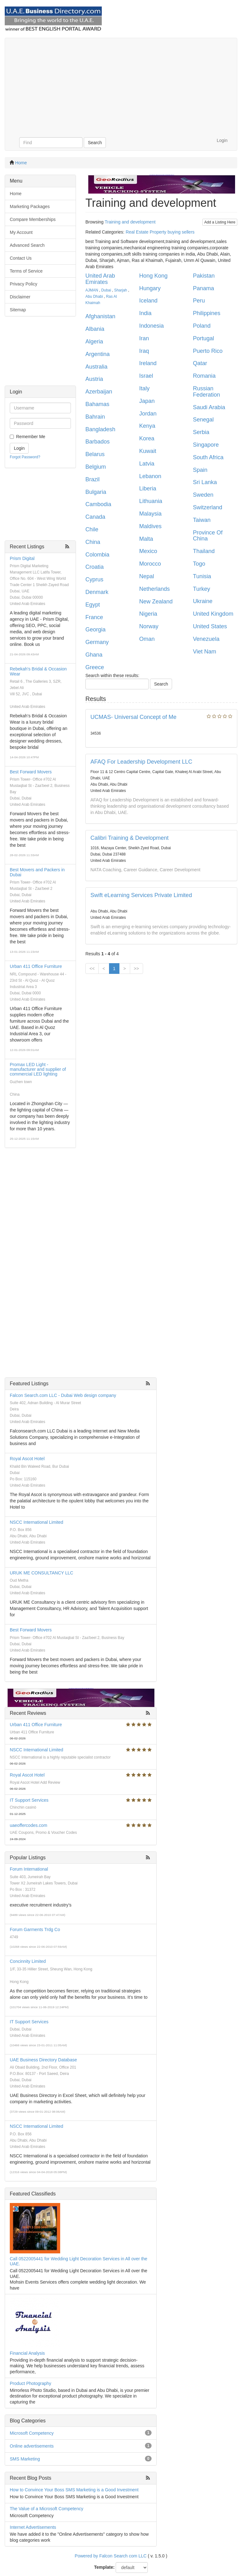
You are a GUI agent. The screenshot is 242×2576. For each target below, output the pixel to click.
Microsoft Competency (32, 2433)
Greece (94, 667)
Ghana (93, 655)
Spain (200, 470)
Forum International (29, 1869)
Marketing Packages (30, 206)
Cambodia (98, 504)
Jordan (148, 413)
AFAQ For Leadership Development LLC (141, 762)
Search (95, 142)
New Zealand (156, 601)
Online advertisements (32, 2446)
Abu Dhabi (94, 296)
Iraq (144, 351)
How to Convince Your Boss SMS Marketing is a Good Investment (74, 2489)
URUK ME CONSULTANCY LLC (41, 1572)
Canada (95, 517)
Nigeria (148, 614)
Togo (199, 564)
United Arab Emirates (100, 279)
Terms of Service (26, 271)
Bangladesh (100, 429)
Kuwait (147, 451)
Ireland (148, 363)
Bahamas (97, 404)
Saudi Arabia (209, 407)
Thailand (204, 551)
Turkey (201, 589)
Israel (146, 376)
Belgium (95, 467)
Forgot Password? (25, 457)
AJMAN (91, 290)
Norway (148, 626)
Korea (146, 438)
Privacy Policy (23, 283)
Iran (144, 338)
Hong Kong (153, 276)
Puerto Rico (207, 351)
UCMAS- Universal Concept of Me (133, 717)
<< (92, 968)
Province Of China (207, 535)
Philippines (206, 313)
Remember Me (30, 436)
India (145, 313)
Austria (94, 379)
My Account (21, 232)
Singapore (206, 445)
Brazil (92, 479)
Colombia (97, 554)
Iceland (148, 300)
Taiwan (201, 520)
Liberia (147, 488)
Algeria (94, 341)
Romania (204, 376)
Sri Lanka (205, 482)
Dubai (106, 290)
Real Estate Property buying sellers (160, 231)
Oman (147, 639)
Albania (94, 329)
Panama (203, 288)
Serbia (201, 432)
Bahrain (95, 417)
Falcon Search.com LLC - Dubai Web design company (63, 1395)
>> (136, 968)
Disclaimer (20, 296)
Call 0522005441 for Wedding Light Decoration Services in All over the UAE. (78, 2261)
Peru (199, 300)
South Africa (208, 457)
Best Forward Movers (31, 771)
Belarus (95, 454)
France (94, 617)
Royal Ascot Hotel (27, 1458)
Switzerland (207, 507)
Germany (97, 642)
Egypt (92, 605)
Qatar (200, 363)
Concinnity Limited (28, 1961)
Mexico (148, 551)
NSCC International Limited (36, 1522)
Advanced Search (27, 245)
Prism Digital (22, 558)
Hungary (150, 288)
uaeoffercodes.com (28, 1825)
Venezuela (206, 639)
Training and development (130, 221)
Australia (96, 367)
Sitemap (18, 309)
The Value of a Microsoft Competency (46, 2508)
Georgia (95, 629)
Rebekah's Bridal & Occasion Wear (38, 671)
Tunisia (202, 576)
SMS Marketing (25, 2458)
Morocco (150, 564)
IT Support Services (29, 1800)
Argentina (97, 354)
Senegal (203, 419)
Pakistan (204, 276)
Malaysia (150, 514)
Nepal (146, 576)
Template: (104, 2567)
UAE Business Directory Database (43, 2059)
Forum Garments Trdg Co (35, 1929)
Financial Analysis (27, 2353)
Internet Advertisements (33, 2527)
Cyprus (94, 579)
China (92, 542)
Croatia (94, 567)
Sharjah (120, 290)
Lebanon (150, 476)
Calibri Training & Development (129, 838)
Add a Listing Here (219, 222)
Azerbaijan (98, 391)
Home (21, 162)
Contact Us (21, 258)
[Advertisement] (121, 85)
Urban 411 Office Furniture (36, 966)
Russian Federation (206, 391)
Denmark (96, 592)
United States (210, 626)
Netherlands (154, 589)
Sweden (203, 495)
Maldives (150, 526)
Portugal (203, 338)
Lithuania (150, 501)
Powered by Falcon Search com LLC (111, 2555)
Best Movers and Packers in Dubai (37, 872)
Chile (91, 529)
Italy (144, 388)
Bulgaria (95, 492)
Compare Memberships (33, 219)
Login (222, 140)
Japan (147, 401)
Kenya (147, 426)
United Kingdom (213, 614)
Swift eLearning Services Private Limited (141, 895)
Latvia (146, 463)
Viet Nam (204, 651)
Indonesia (151, 326)
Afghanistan (100, 316)
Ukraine (202, 601)
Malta (146, 539)
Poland (201, 326)
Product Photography (30, 2383)
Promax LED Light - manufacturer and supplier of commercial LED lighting (38, 1069)
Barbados (97, 441)
